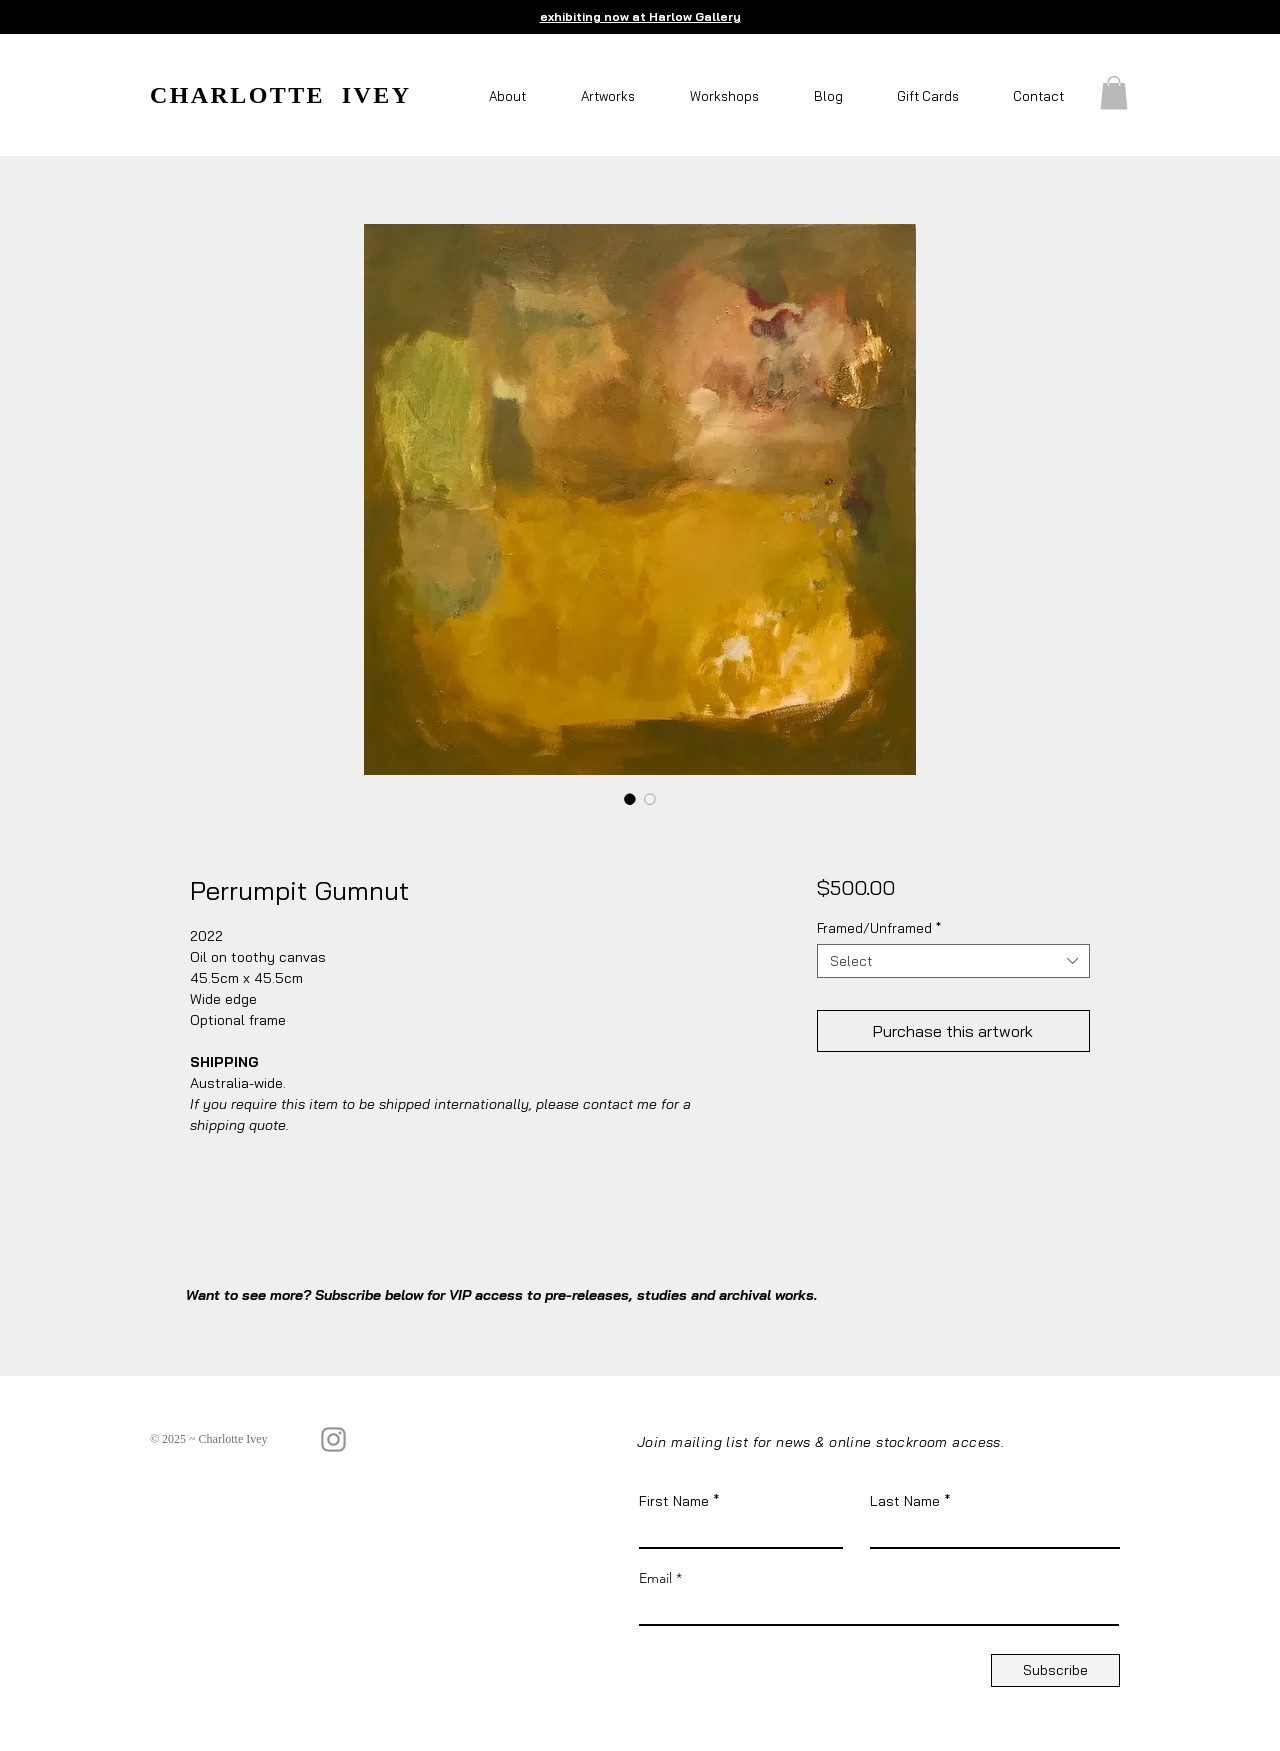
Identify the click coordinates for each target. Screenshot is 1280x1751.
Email (655, 1578)
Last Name (905, 1501)
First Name (674, 1501)
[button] (510, 96)
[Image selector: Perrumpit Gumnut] (630, 799)
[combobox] (953, 961)
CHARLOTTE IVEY (280, 95)
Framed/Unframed (879, 928)
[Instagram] (333, 1439)
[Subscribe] (1055, 1670)
